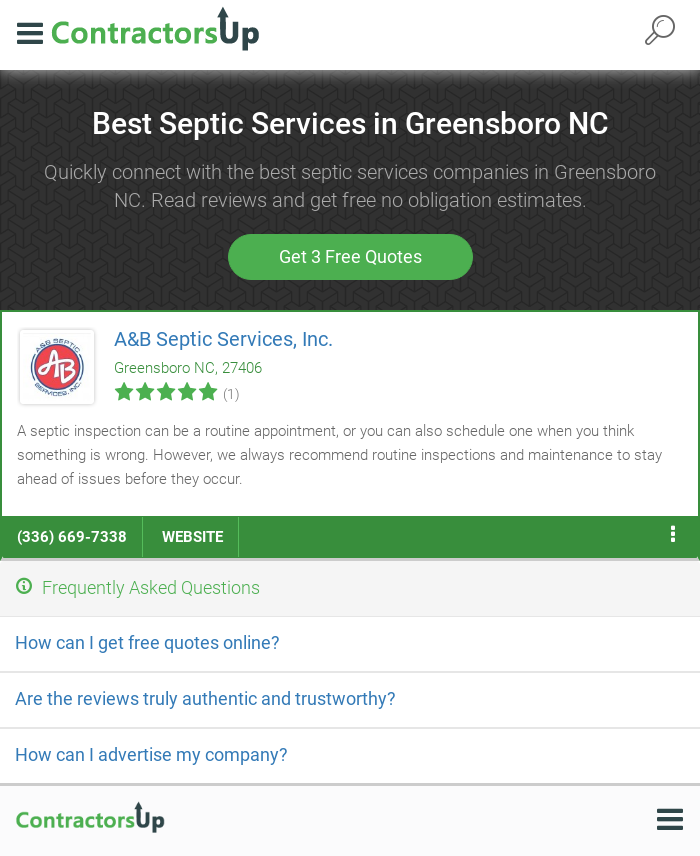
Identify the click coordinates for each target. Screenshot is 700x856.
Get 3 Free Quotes (350, 256)
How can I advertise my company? (151, 754)
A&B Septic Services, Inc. (223, 339)
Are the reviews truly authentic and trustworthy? (205, 698)
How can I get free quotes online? (147, 642)
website (192, 537)
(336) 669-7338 (72, 537)
